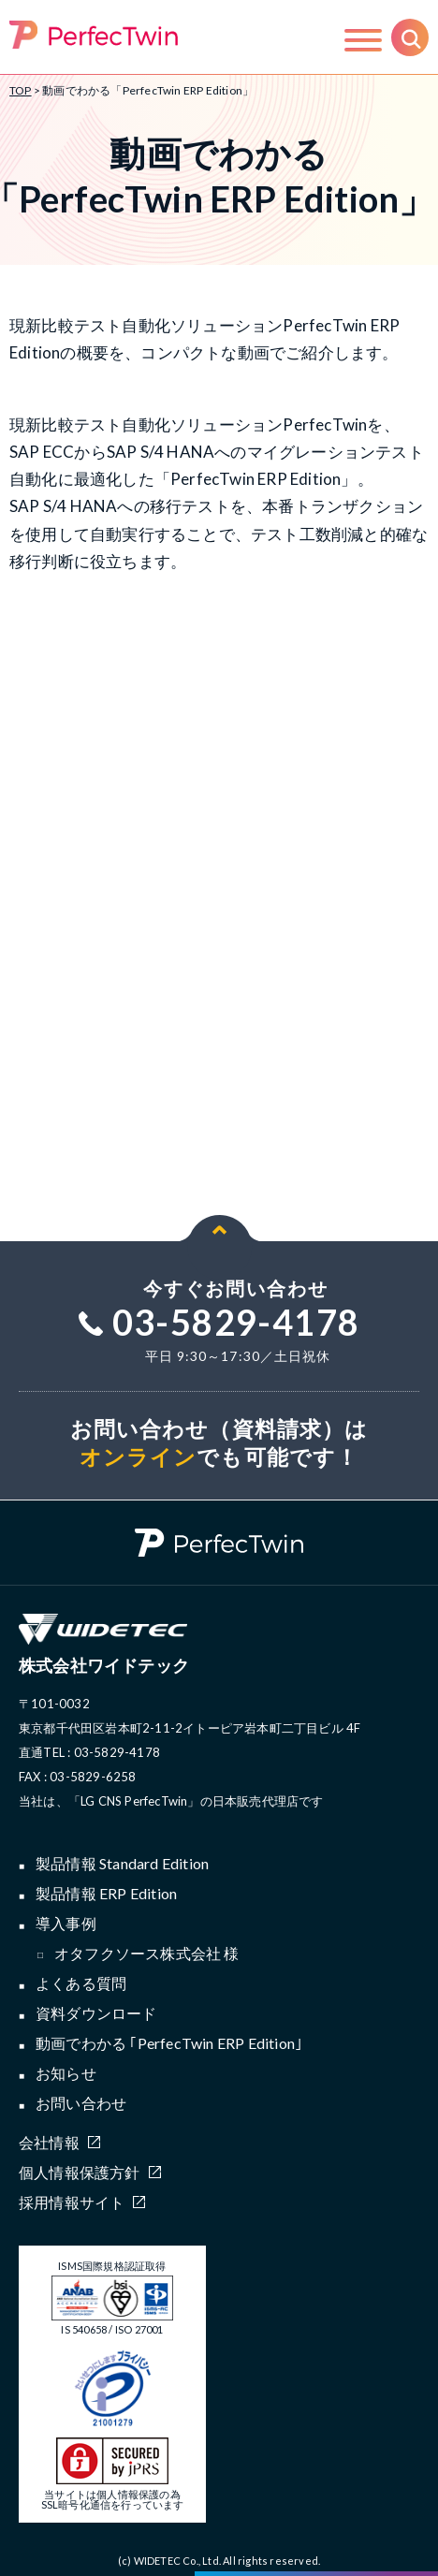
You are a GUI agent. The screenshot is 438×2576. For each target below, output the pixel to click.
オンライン (138, 1456)
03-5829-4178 (219, 1321)
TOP (20, 90)
